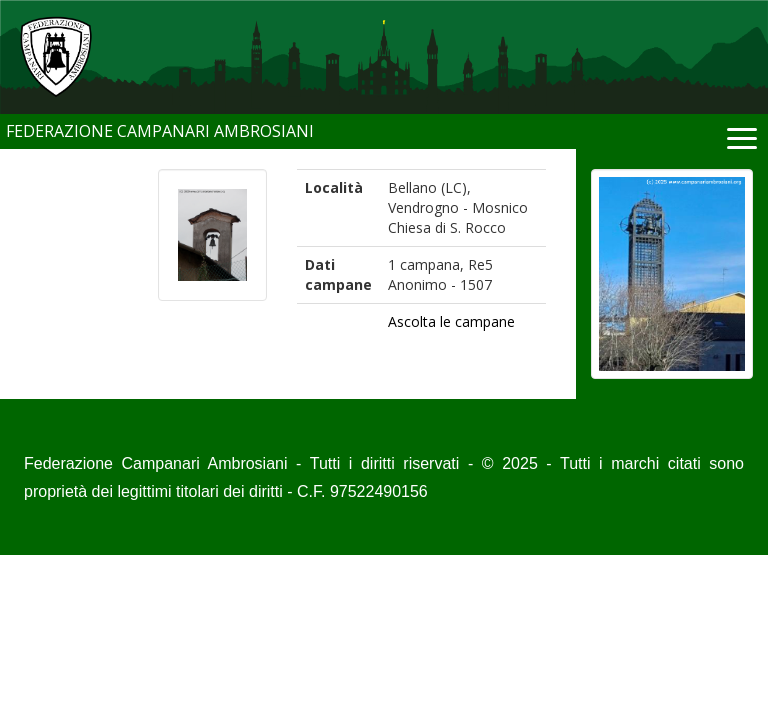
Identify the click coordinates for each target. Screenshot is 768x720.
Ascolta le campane (451, 321)
